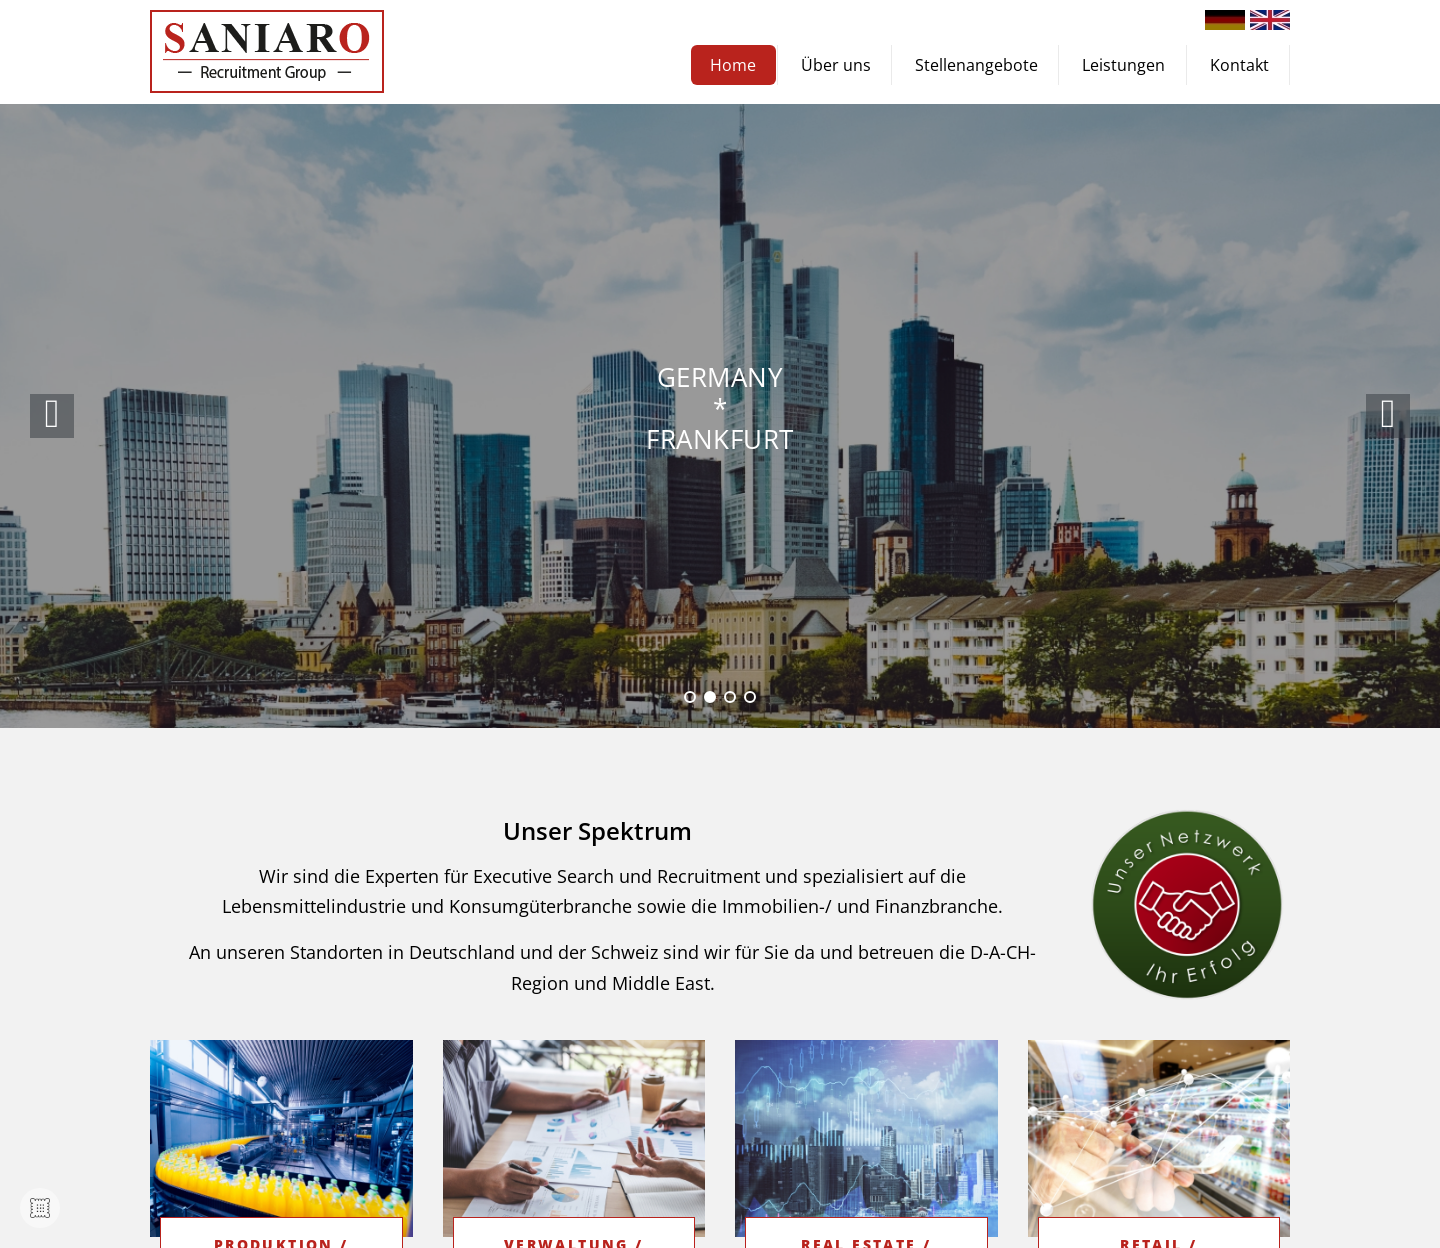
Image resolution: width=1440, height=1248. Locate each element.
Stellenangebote (976, 65)
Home (733, 65)
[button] (1388, 416)
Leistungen (1123, 65)
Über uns (836, 65)
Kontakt (1239, 65)
